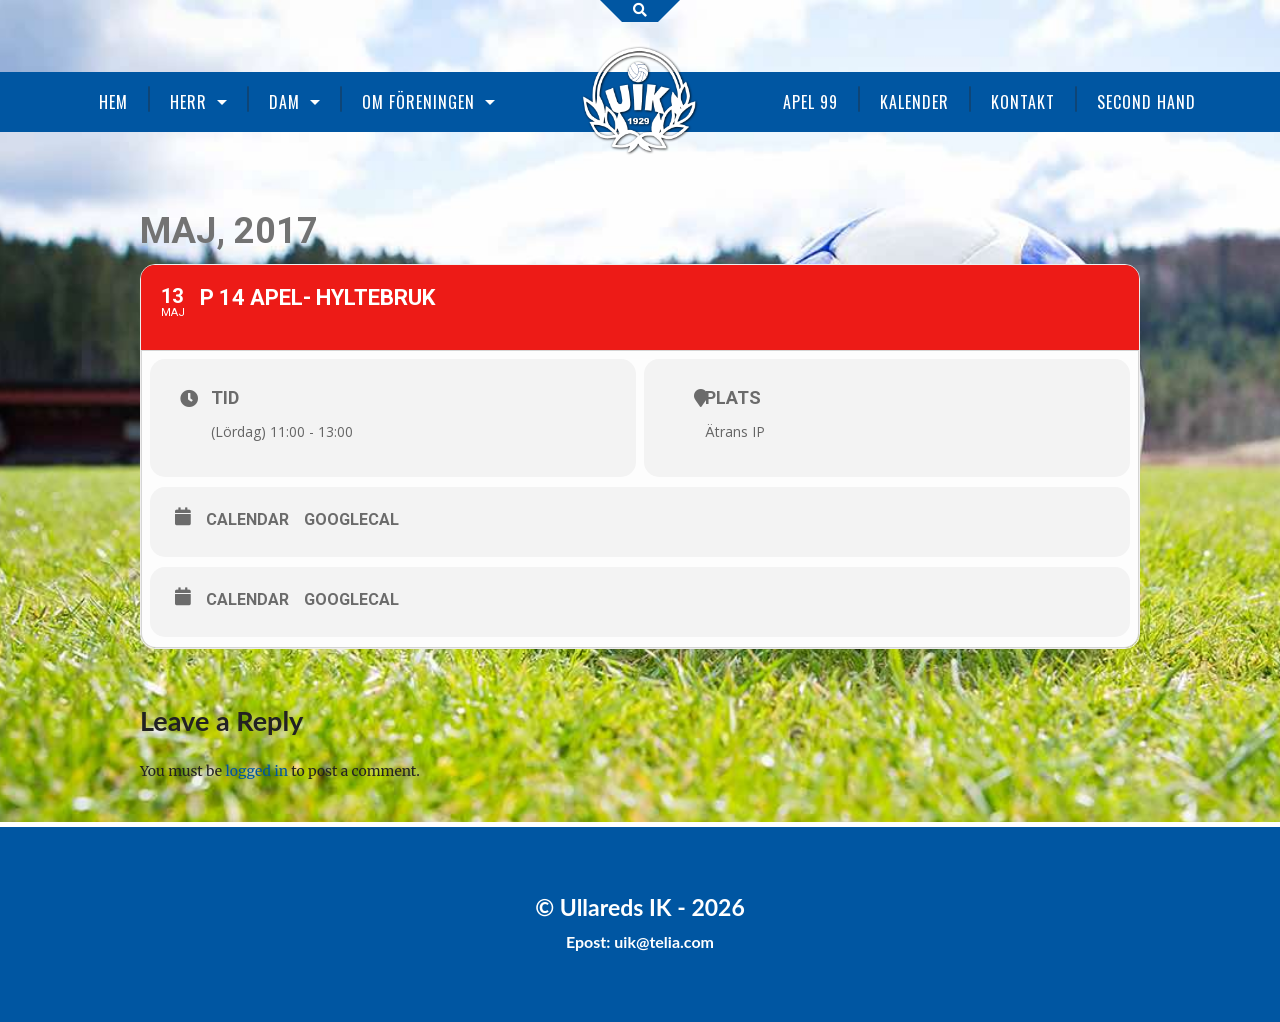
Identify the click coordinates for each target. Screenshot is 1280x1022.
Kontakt (1023, 102)
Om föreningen (418, 102)
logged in (257, 771)
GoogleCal (351, 519)
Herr (188, 102)
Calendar (247, 519)
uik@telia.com (664, 941)
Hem (113, 102)
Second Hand (1146, 102)
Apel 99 (810, 102)
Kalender (914, 102)
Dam (284, 102)
